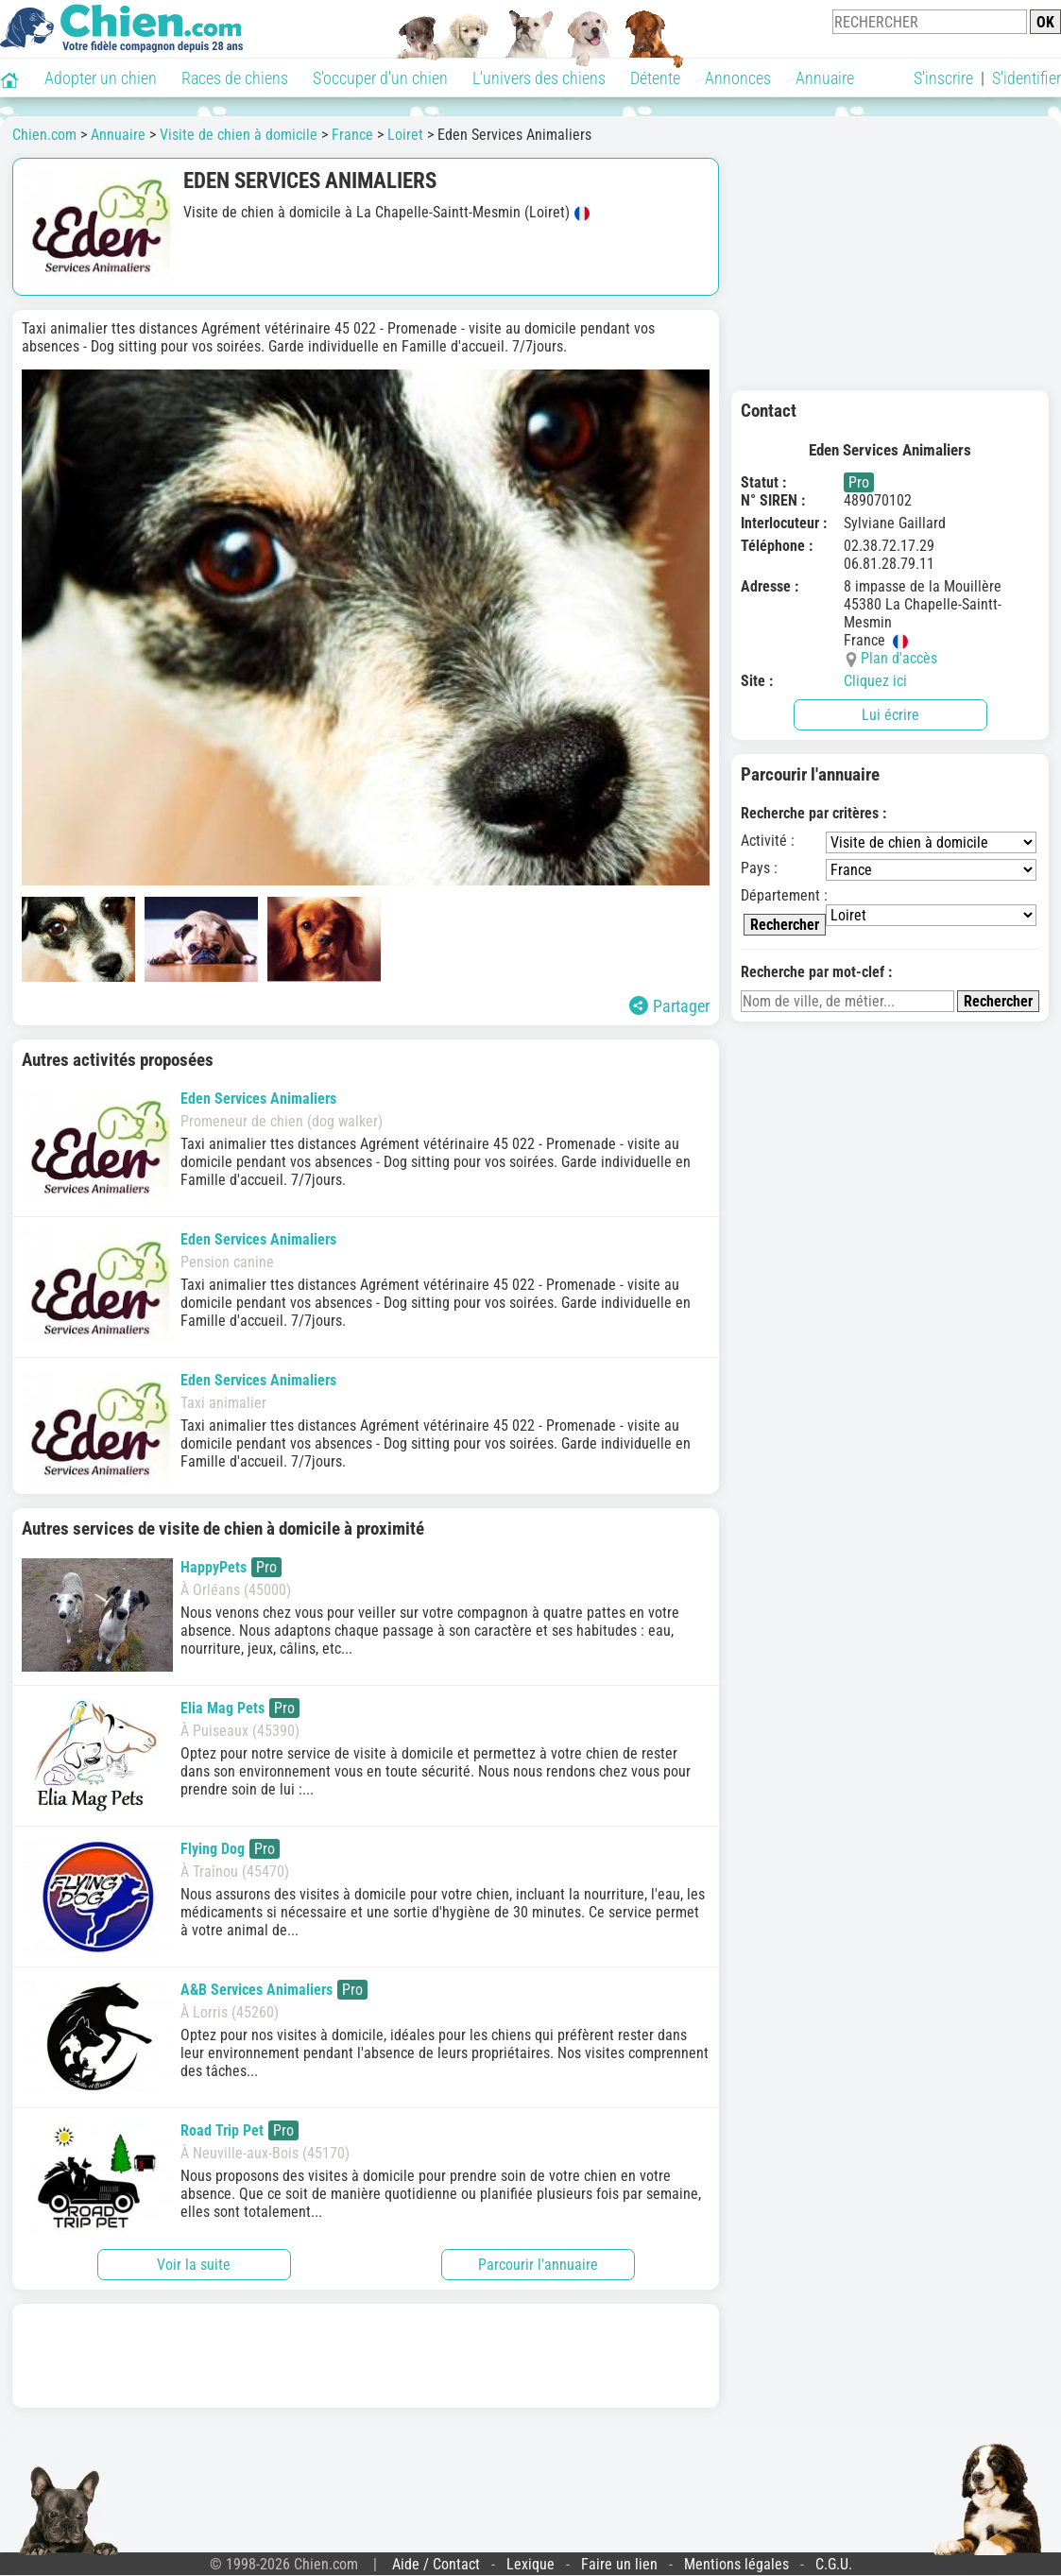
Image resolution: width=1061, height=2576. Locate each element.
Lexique (530, 2564)
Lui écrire (890, 715)
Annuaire (825, 78)
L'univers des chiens (539, 78)
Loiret (405, 135)
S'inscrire (943, 78)
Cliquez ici (875, 681)
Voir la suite (194, 2265)
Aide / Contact (436, 2564)
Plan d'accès (899, 658)
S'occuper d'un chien (380, 78)
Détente (655, 78)
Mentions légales (736, 2564)
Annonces (738, 78)
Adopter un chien (100, 78)
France (352, 135)
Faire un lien (619, 2564)
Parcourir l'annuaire (538, 2265)
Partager (669, 1006)
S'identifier (1026, 78)
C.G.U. (833, 2564)
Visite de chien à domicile (238, 135)
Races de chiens (234, 78)
